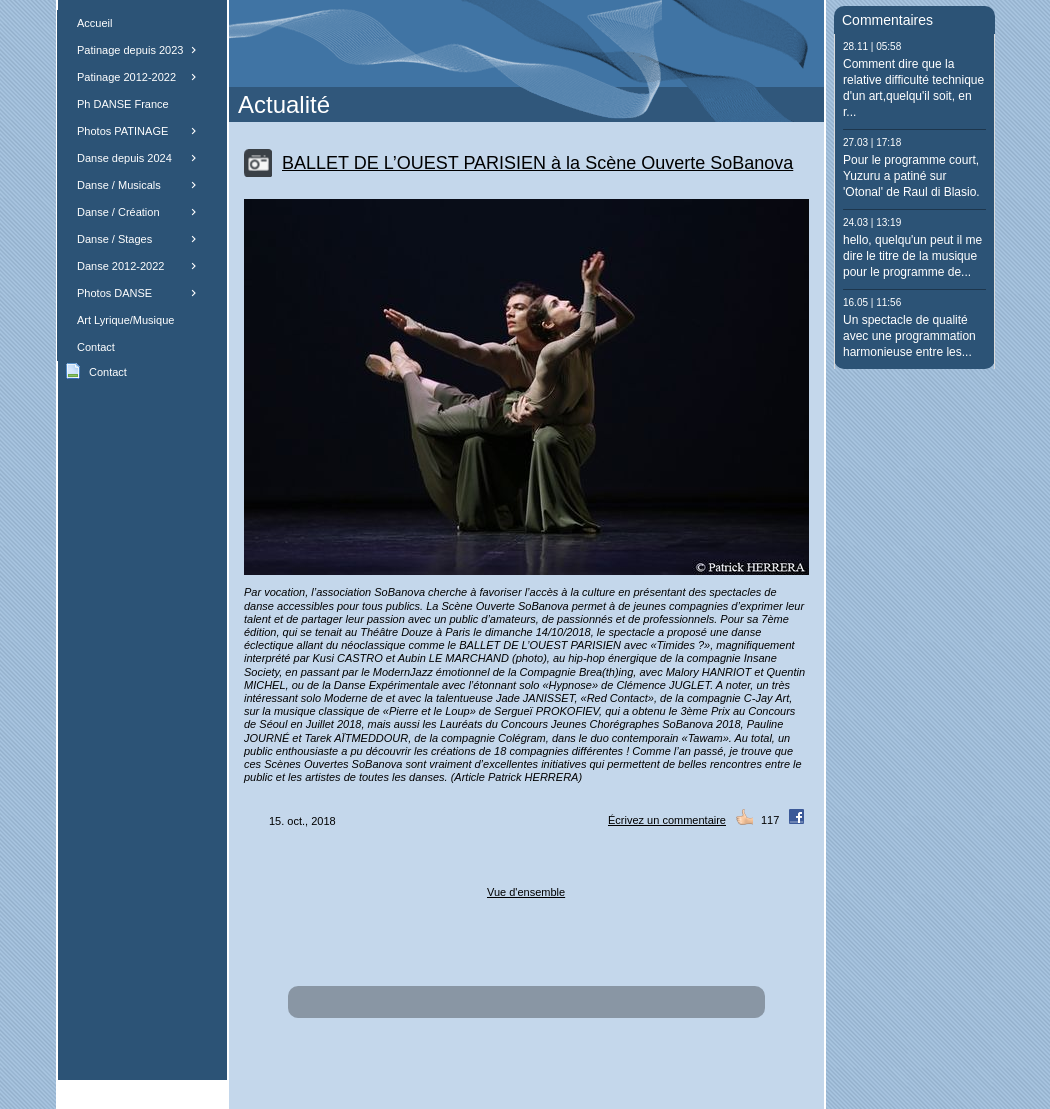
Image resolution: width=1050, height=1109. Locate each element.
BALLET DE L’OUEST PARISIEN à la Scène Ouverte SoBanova (537, 163)
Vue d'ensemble (526, 892)
